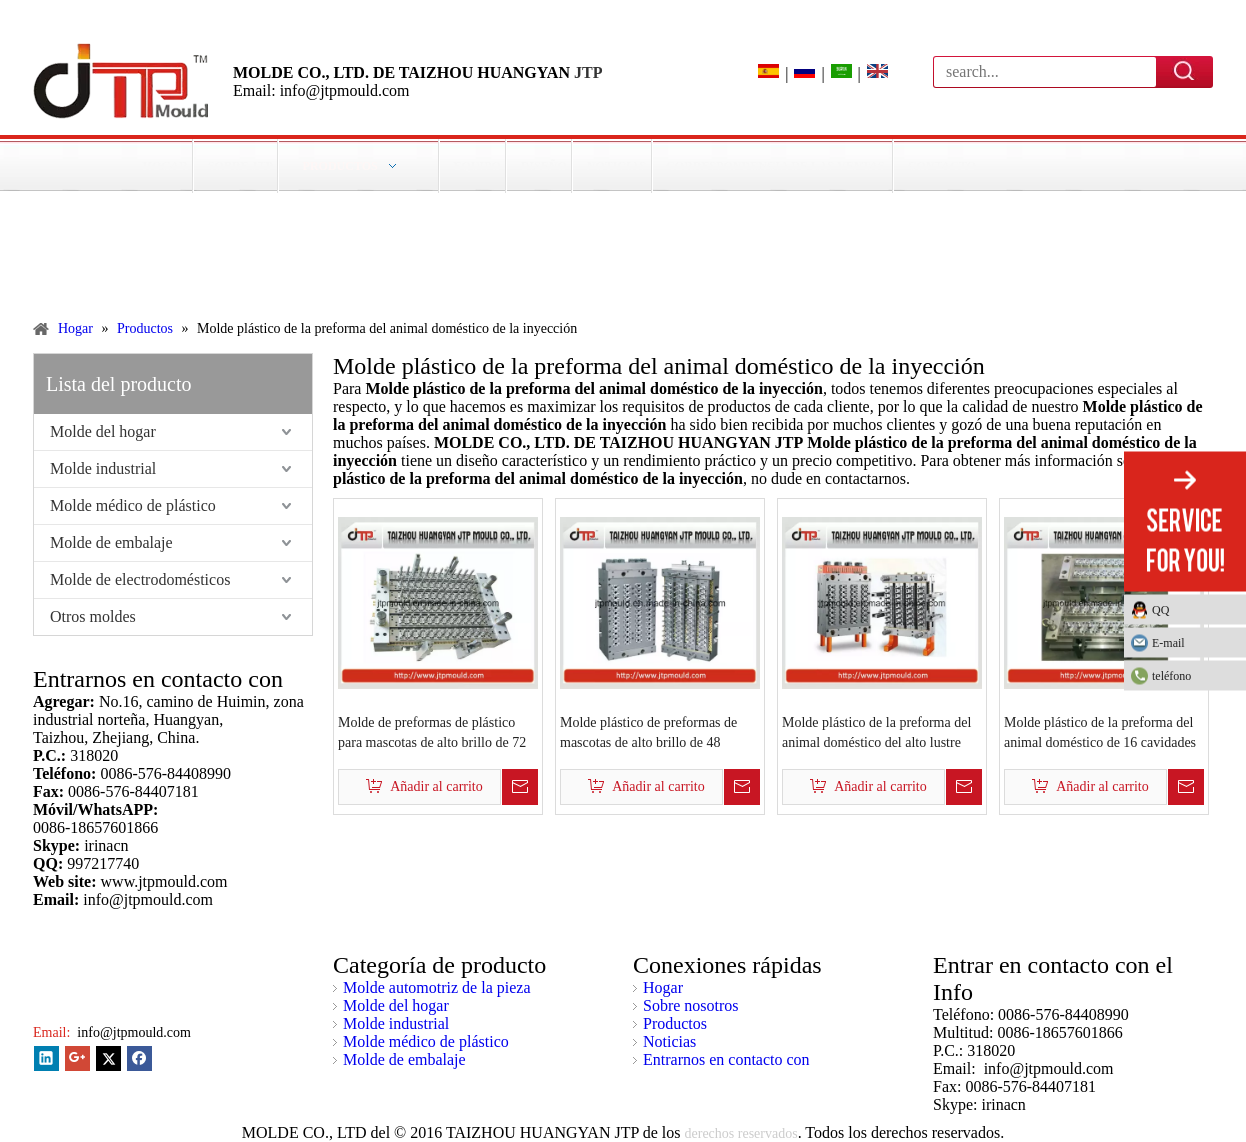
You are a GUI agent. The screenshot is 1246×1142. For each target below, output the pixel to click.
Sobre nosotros (691, 1005)
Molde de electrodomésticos (140, 579)
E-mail (1168, 643)
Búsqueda (1185, 71)
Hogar (663, 987)
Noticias (669, 1041)
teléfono (1194, 676)
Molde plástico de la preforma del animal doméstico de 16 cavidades (1100, 732)
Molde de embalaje (111, 542)
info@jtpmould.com (132, 1032)
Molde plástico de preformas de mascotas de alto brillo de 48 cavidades (648, 734)
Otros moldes (93, 616)
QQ (1160, 610)
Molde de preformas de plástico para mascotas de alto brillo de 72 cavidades (432, 734)
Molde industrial (103, 468)
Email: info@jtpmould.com (321, 90)
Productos (675, 1023)
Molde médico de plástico (133, 505)
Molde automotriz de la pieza (436, 987)
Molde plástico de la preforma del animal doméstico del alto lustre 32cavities (876, 734)
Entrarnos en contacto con (726, 1059)
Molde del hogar (103, 431)
